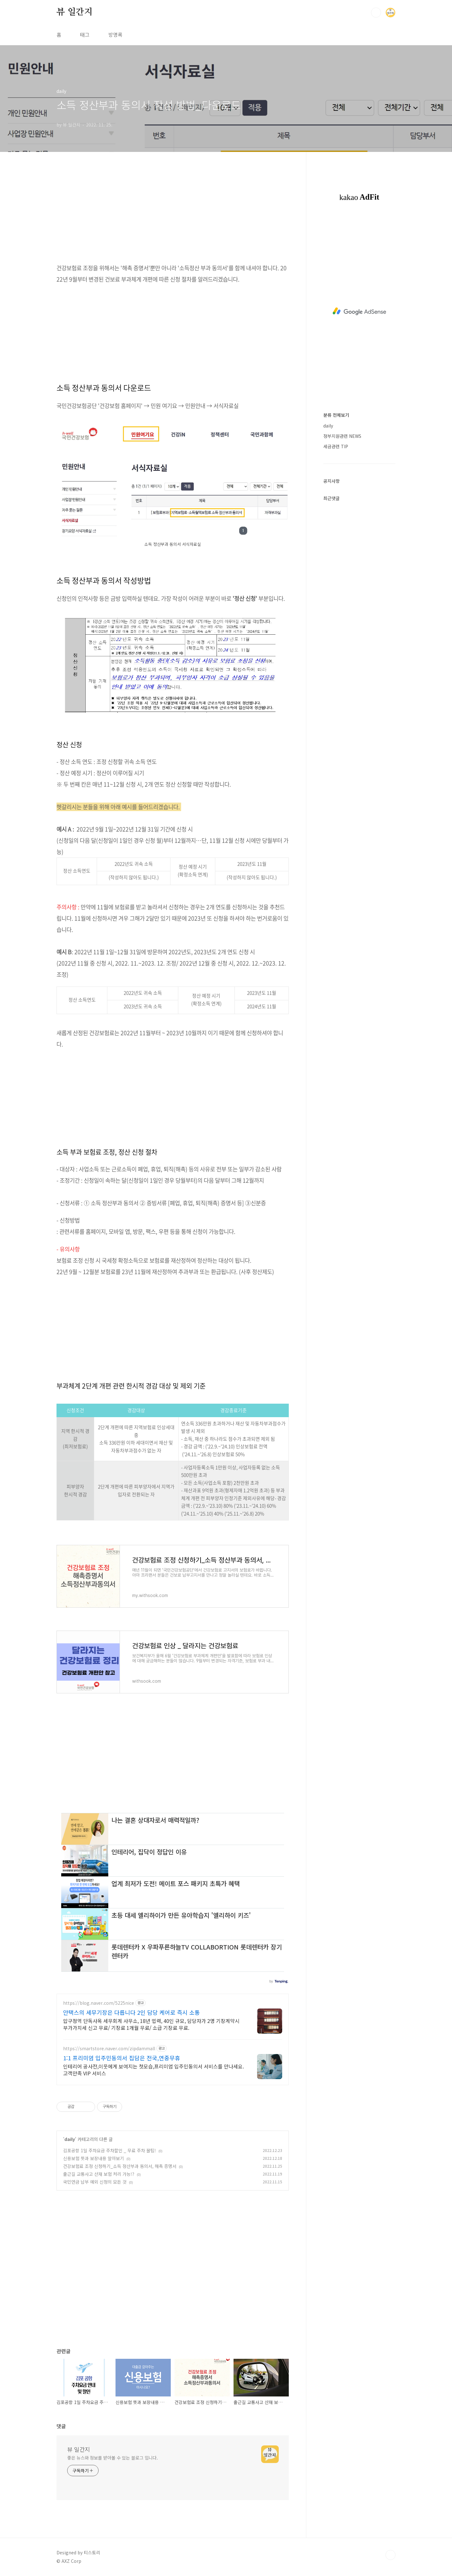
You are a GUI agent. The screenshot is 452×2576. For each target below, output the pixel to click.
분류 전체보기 (336, 415)
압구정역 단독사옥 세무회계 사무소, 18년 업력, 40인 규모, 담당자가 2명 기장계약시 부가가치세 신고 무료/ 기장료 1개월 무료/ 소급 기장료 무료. (151, 2024)
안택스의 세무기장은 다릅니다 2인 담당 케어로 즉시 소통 (131, 2012)
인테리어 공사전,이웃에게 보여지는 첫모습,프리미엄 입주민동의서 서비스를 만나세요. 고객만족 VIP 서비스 (153, 2069)
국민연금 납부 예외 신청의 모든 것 (94, 2182)
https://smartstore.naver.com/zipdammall (109, 2048)
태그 (84, 34)
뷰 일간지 (74, 12)
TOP (390, 2555)
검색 (376, 12)
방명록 (115, 34)
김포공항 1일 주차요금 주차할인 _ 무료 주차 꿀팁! (109, 2150)
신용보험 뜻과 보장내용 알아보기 (93, 2158)
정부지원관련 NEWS (342, 436)
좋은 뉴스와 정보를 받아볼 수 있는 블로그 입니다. (112, 2458)
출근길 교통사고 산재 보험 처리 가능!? (98, 2174)
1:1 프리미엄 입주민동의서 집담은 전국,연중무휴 (121, 2058)
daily (69, 2139)
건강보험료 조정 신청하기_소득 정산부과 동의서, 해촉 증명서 (119, 2166)
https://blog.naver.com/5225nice (98, 2003)
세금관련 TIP (335, 446)
